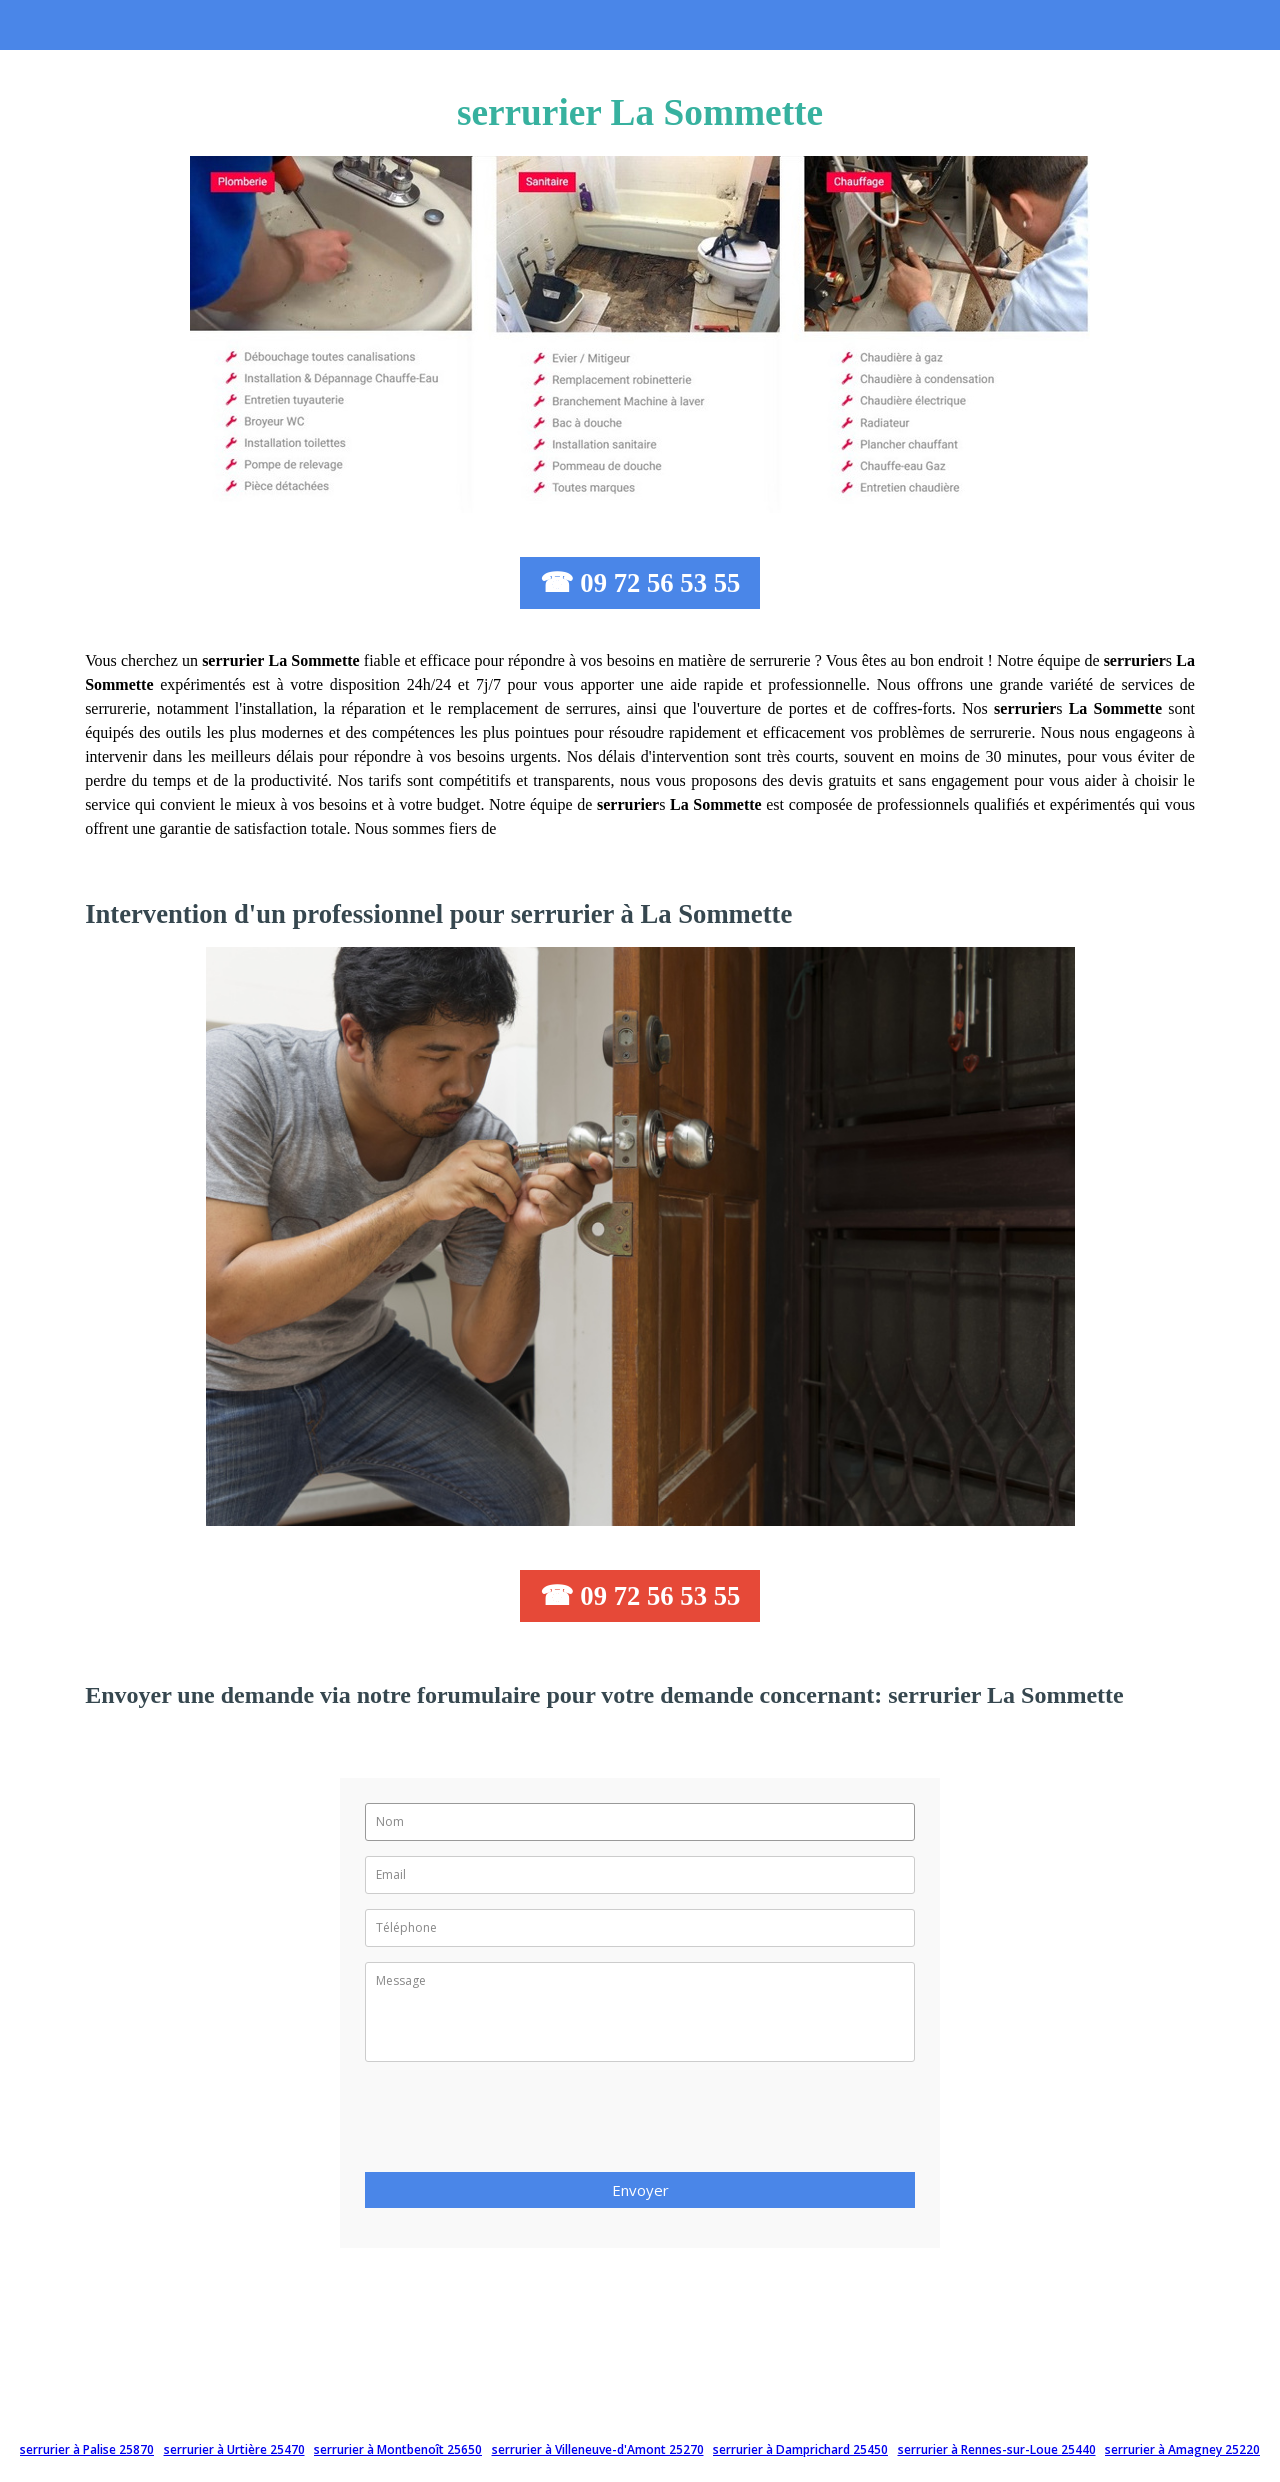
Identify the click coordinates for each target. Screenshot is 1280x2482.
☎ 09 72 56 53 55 (640, 583)
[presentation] (517, 2123)
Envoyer (640, 2190)
